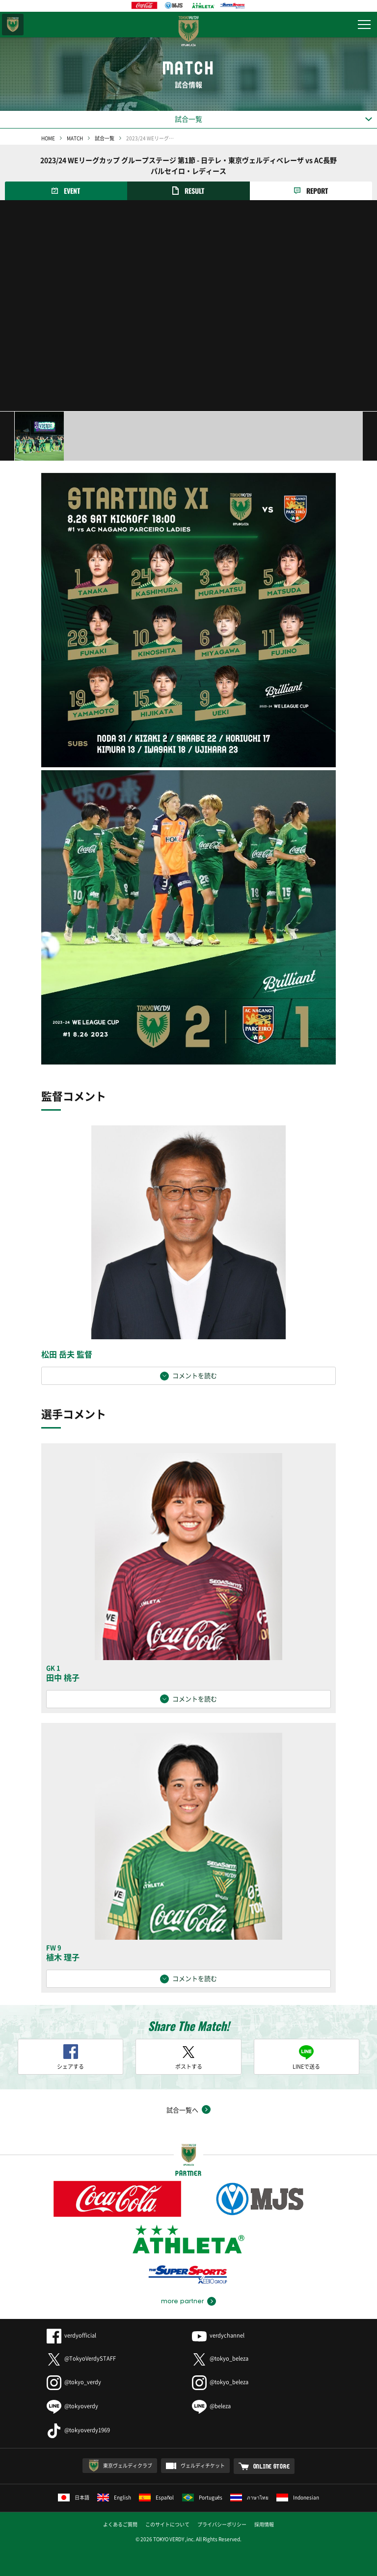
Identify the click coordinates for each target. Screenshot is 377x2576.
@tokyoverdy (72, 2406)
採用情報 (264, 2524)
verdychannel (218, 2335)
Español (156, 2497)
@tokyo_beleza (220, 2358)
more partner (182, 2301)
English (114, 2497)
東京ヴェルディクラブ (127, 2465)
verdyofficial (71, 2335)
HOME (48, 138)
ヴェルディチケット (203, 2465)
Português (202, 2497)
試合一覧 (104, 138)
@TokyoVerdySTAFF (81, 2358)
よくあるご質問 (120, 2524)
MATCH (75, 138)
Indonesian (297, 2497)
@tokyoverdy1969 (78, 2430)
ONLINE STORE (271, 2466)
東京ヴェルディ (13, 24)
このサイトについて (167, 2524)
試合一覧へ (182, 2109)
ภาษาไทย (249, 2497)
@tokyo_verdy (74, 2382)
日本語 (73, 2497)
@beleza (211, 2406)
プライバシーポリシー (221, 2524)
